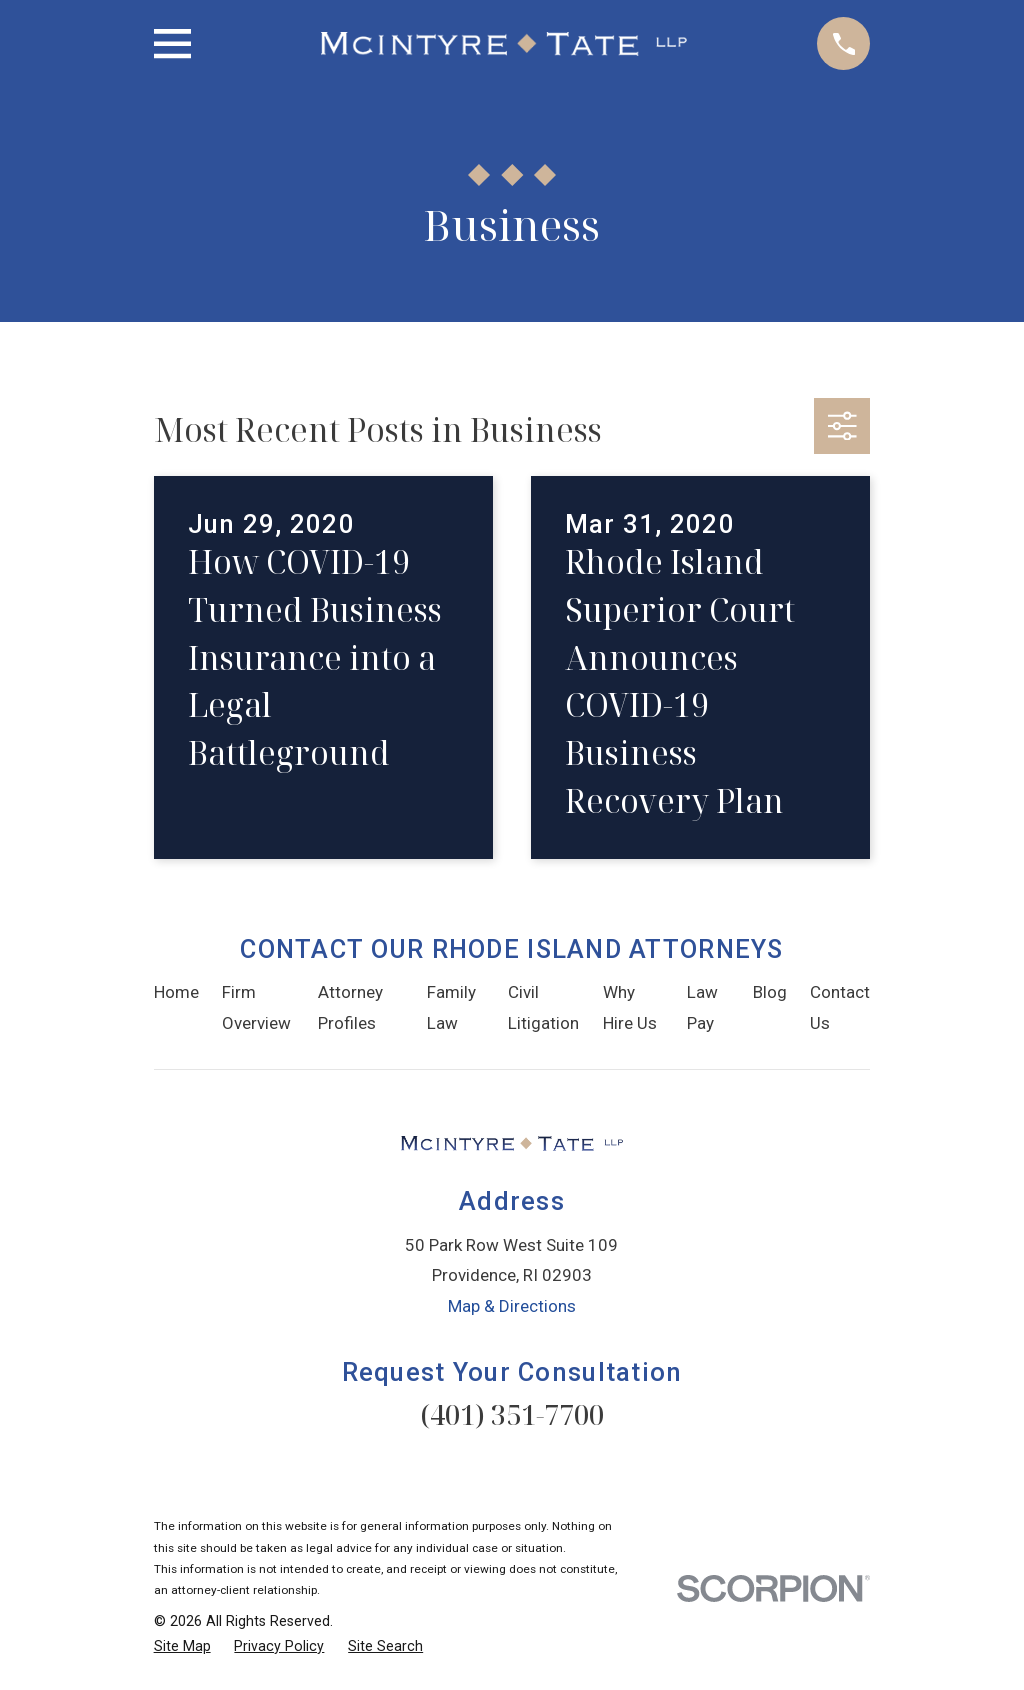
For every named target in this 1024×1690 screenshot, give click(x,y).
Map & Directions (512, 1306)
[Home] (504, 44)
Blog (770, 992)
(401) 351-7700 (512, 1414)
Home (176, 992)
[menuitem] (182, 1647)
